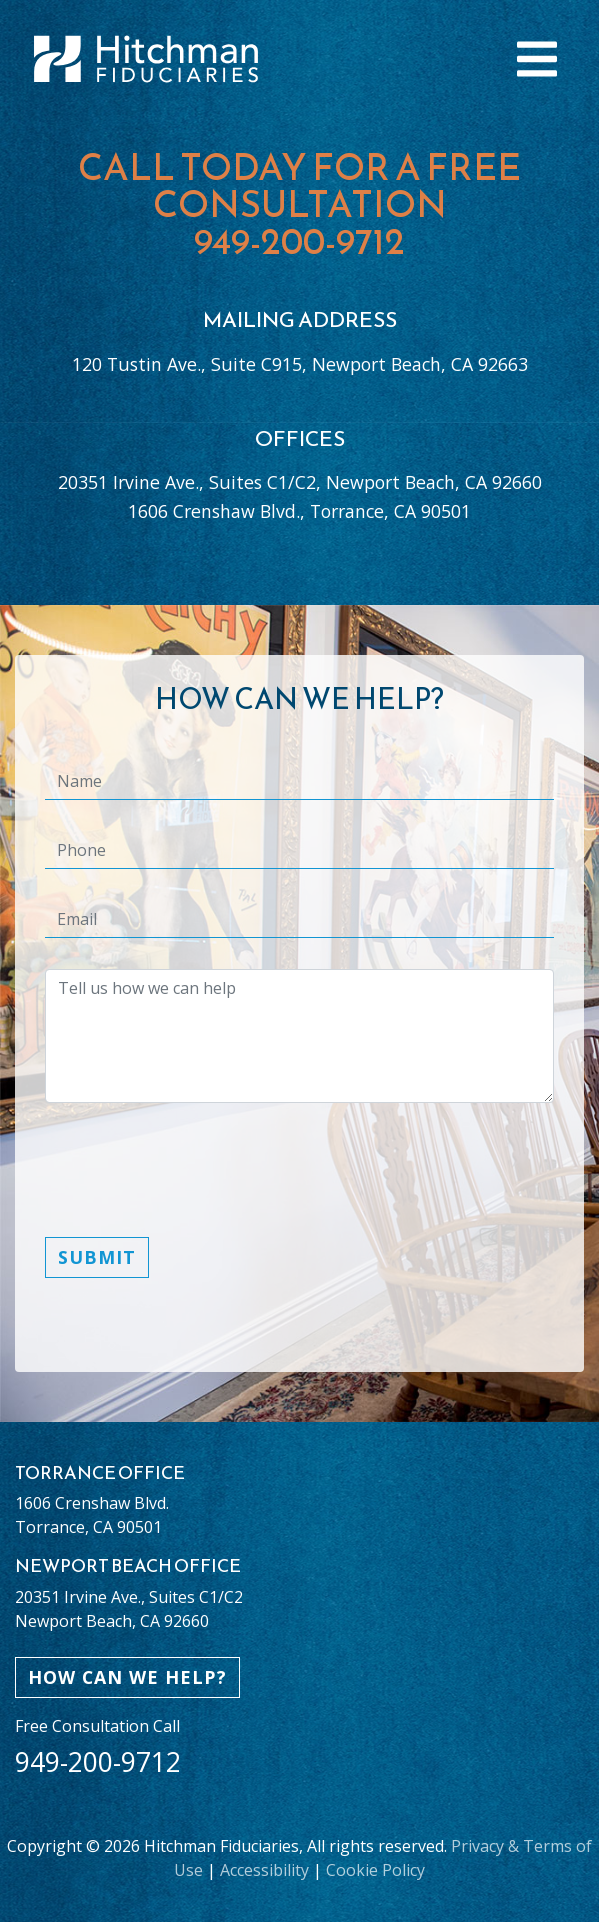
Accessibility (264, 1870)
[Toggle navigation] (537, 59)
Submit (97, 1257)
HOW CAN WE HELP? (127, 1677)
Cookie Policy (375, 1870)
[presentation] (197, 1182)
